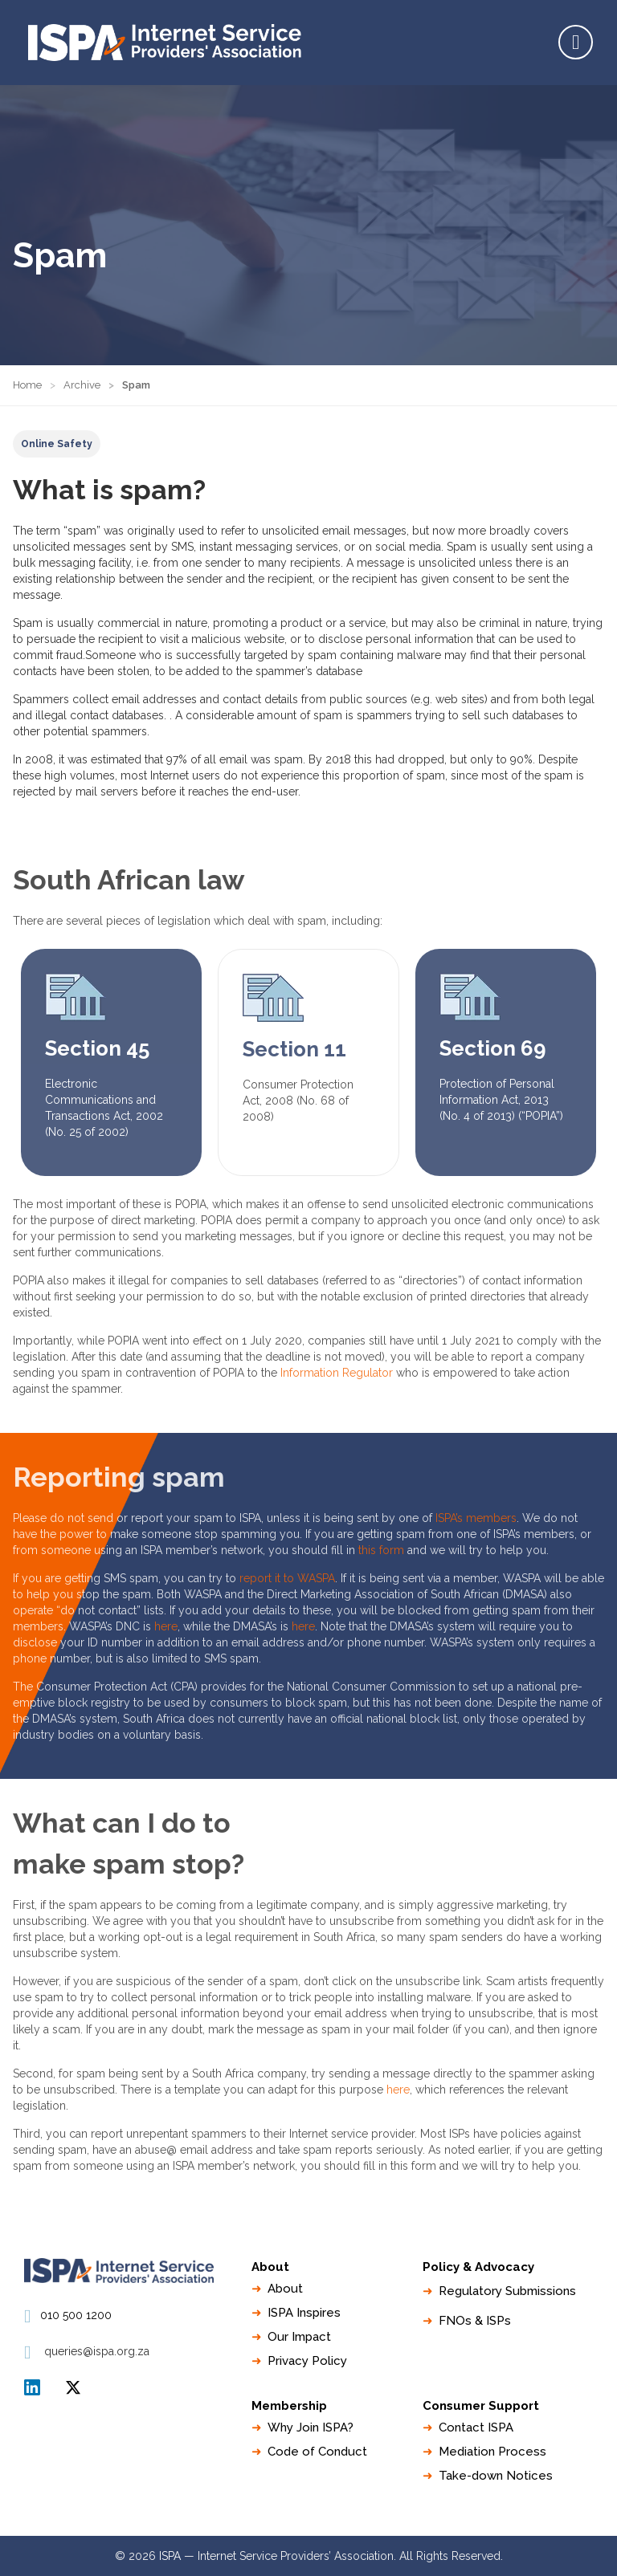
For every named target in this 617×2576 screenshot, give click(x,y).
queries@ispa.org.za (96, 2351)
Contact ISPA (476, 2427)
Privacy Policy (307, 2361)
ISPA (73, 2387)
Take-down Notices (496, 2475)
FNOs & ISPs (475, 2321)
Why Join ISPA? (310, 2427)
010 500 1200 (76, 2315)
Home (27, 385)
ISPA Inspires (304, 2312)
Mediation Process (492, 2451)
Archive (81, 385)
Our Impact (299, 2337)
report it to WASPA (287, 1578)
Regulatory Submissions (507, 2291)
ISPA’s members (476, 1518)
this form (381, 1550)
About (285, 2288)
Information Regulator (336, 1372)
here (166, 1626)
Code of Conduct (317, 2451)
